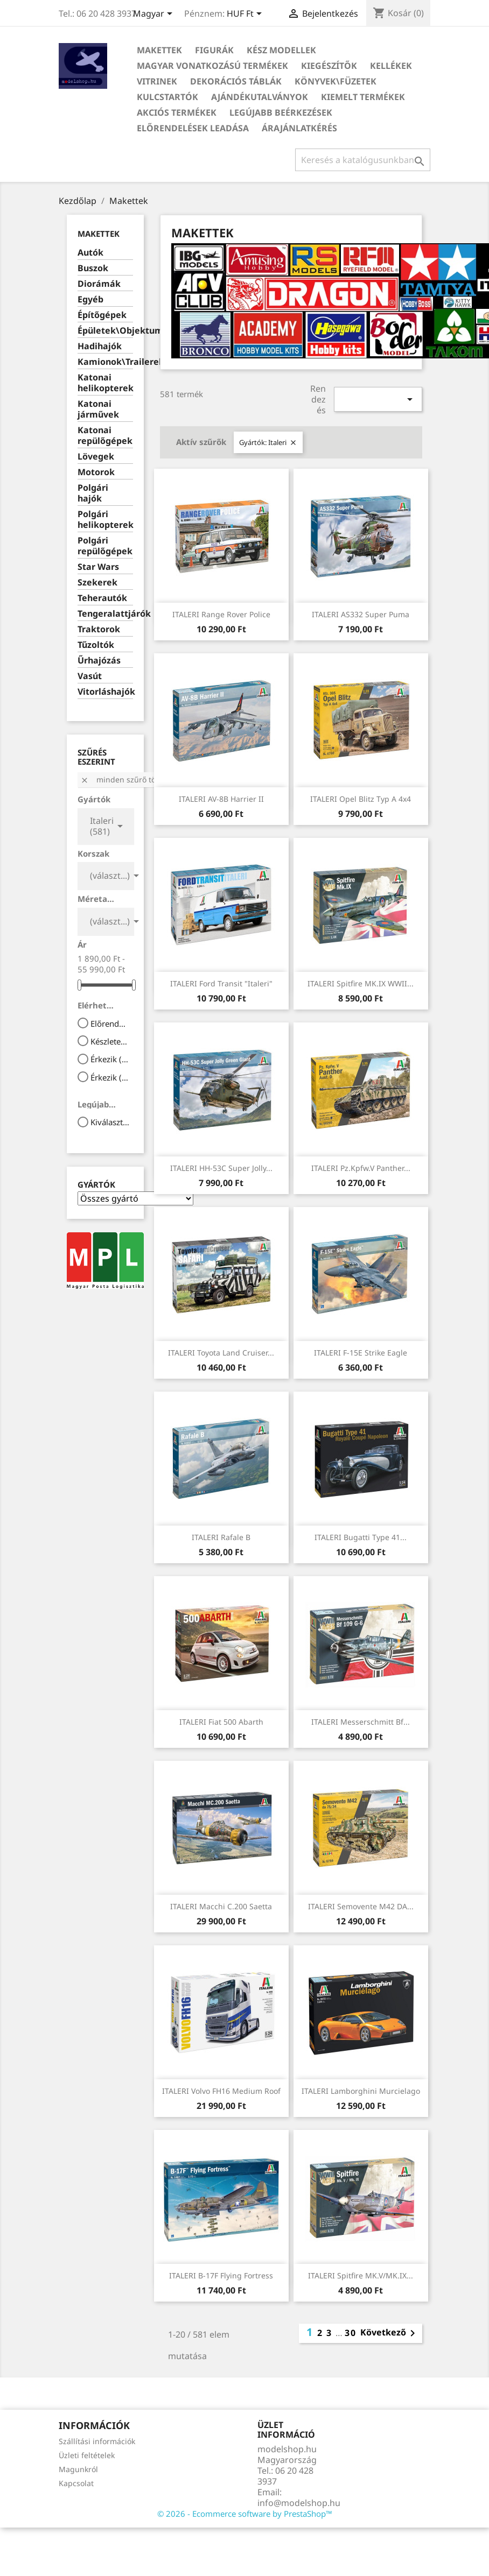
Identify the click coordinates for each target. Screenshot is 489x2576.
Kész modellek (281, 50)
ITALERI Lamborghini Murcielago (361, 2091)
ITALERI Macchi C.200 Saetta (221, 1906)
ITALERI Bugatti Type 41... (361, 1537)
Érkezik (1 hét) (110, 1059)
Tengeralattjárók (105, 613)
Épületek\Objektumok (105, 330)
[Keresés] (362, 160)
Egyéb (90, 299)
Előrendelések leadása (193, 128)
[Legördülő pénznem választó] (246, 14)
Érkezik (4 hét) (110, 1077)
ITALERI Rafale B (221, 1537)
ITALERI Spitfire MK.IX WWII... (361, 983)
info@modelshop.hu (298, 2503)
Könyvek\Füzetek (335, 81)
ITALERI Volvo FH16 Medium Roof (221, 2091)
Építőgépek (102, 315)
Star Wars (98, 567)
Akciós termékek (176, 112)
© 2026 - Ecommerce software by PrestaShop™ (244, 2513)
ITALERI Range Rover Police (221, 614)
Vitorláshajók (105, 691)
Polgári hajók (93, 493)
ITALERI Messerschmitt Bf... (360, 1722)
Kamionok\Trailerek (105, 362)
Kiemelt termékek (363, 97)
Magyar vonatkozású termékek (212, 66)
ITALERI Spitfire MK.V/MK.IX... (360, 2275)
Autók (90, 252)
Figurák (214, 50)
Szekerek (97, 582)
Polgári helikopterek (105, 520)
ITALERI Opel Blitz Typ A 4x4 (360, 799)
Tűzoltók (96, 645)
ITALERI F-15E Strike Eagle (360, 1352)
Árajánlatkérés (299, 128)
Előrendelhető (110, 1023)
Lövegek (96, 456)
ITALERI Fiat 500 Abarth (221, 1722)
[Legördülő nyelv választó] (154, 14)
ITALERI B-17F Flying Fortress (221, 2275)
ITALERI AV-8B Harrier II (221, 799)
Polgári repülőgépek (105, 546)
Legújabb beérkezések (280, 112)
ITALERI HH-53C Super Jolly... (221, 1168)
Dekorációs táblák (236, 81)
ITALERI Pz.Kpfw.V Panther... (360, 1168)
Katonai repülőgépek (105, 436)
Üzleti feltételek (87, 2455)
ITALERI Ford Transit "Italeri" (221, 983)
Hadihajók (100, 346)
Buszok (93, 268)
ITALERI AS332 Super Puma (360, 614)
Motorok (96, 472)
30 (351, 2333)
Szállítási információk (97, 2441)
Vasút (90, 676)
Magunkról (78, 2469)
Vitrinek (157, 81)
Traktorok (99, 629)
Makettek (159, 50)
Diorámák (99, 284)
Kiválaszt (110, 1122)
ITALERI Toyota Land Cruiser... (221, 1352)
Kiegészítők (329, 66)
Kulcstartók (167, 97)
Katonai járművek (98, 409)
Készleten (110, 1041)
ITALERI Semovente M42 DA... (361, 1906)
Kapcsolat (76, 2483)
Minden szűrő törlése (126, 779)
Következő (389, 2333)
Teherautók (102, 598)
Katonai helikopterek (105, 383)
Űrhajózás (99, 660)
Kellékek (391, 66)
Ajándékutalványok (259, 97)
